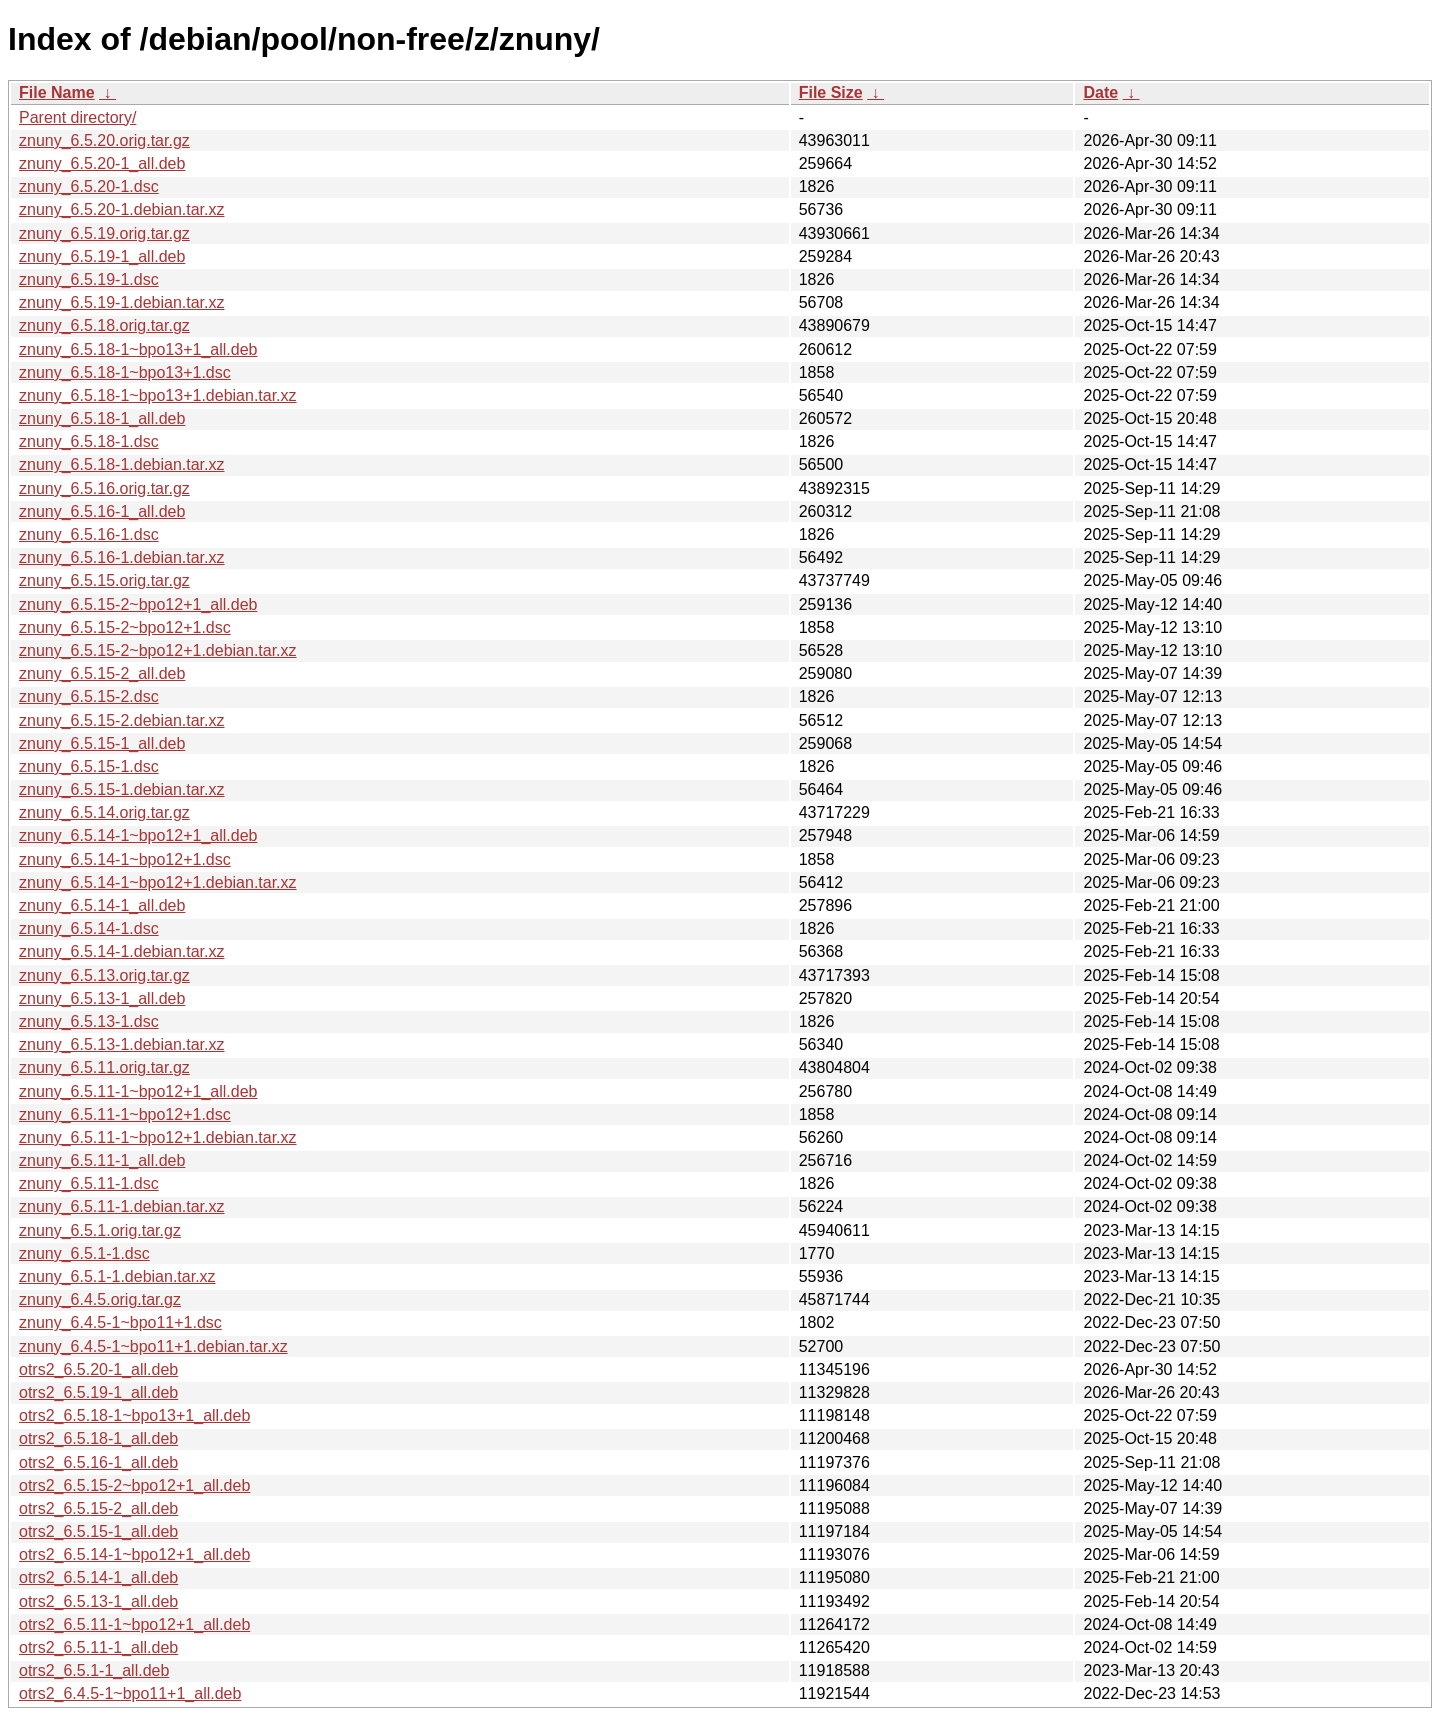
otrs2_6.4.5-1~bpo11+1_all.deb (130, 1693)
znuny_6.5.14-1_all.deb (102, 905)
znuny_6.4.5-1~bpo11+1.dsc (120, 1322)
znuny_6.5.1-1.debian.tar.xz (117, 1276)
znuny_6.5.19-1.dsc (89, 279)
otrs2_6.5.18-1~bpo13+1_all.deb (134, 1415)
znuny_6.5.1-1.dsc (84, 1253)
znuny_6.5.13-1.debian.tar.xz (121, 1044)
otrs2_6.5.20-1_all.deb (98, 1369)
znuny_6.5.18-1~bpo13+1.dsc (125, 372)
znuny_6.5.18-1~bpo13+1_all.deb (138, 349)
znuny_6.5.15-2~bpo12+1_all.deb (138, 604)
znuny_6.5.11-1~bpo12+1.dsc (125, 1114)
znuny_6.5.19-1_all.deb (102, 256)
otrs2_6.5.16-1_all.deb (98, 1462)
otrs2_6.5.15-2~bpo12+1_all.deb (134, 1485)
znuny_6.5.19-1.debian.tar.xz (121, 302)
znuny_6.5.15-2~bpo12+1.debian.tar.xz (158, 650)
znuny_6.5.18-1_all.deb (102, 418)
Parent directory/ (77, 117)
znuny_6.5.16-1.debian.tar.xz (121, 557)
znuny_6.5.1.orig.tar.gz (100, 1230)
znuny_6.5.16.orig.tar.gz (104, 488)
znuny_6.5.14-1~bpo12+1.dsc (125, 859)
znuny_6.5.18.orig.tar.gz (104, 325)
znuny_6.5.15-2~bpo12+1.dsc (125, 627)
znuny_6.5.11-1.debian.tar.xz (121, 1206)
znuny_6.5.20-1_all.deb (102, 163)
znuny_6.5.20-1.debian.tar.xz (121, 209)
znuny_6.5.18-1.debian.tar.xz (121, 464)
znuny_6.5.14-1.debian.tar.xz (121, 951)
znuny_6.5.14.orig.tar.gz (104, 812)
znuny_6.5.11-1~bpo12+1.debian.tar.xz (158, 1137)
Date (1100, 92)
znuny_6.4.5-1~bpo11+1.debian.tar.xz (153, 1346)
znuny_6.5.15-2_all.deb (102, 673)
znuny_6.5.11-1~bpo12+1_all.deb (138, 1091)
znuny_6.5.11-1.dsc (89, 1183)
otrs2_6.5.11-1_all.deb (98, 1647)
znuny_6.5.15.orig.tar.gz (104, 580)
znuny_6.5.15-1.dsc (89, 766)
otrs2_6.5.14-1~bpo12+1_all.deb (134, 1554)
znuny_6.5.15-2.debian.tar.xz (121, 720)
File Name (57, 92)
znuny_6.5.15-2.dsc (89, 696)
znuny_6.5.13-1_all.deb (102, 998)
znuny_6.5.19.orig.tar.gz (104, 233)
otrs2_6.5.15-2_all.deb (98, 1508)
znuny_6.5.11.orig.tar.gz (104, 1067)
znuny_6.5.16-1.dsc (89, 534)
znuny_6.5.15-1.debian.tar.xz (121, 789)
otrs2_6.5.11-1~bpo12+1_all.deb (134, 1624)
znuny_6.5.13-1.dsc (89, 1021)
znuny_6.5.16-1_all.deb (102, 511)
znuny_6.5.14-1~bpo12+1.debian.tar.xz (158, 882)
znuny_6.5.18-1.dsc (89, 441)
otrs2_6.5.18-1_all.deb (98, 1438)
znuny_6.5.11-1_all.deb (102, 1160)
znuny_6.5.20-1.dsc (89, 186)
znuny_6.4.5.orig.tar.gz (100, 1299)
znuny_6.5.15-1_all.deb (102, 743)
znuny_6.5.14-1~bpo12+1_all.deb (138, 835)
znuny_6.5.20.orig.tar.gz (104, 140)
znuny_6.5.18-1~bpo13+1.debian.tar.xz (158, 395)
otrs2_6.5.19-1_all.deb (98, 1392)
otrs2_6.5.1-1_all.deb (94, 1670)
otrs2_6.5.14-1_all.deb (98, 1577)
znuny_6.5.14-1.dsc (89, 928)
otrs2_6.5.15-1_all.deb (98, 1531)
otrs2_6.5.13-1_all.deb (98, 1601)
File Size (831, 92)
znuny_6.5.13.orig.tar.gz (104, 975)
